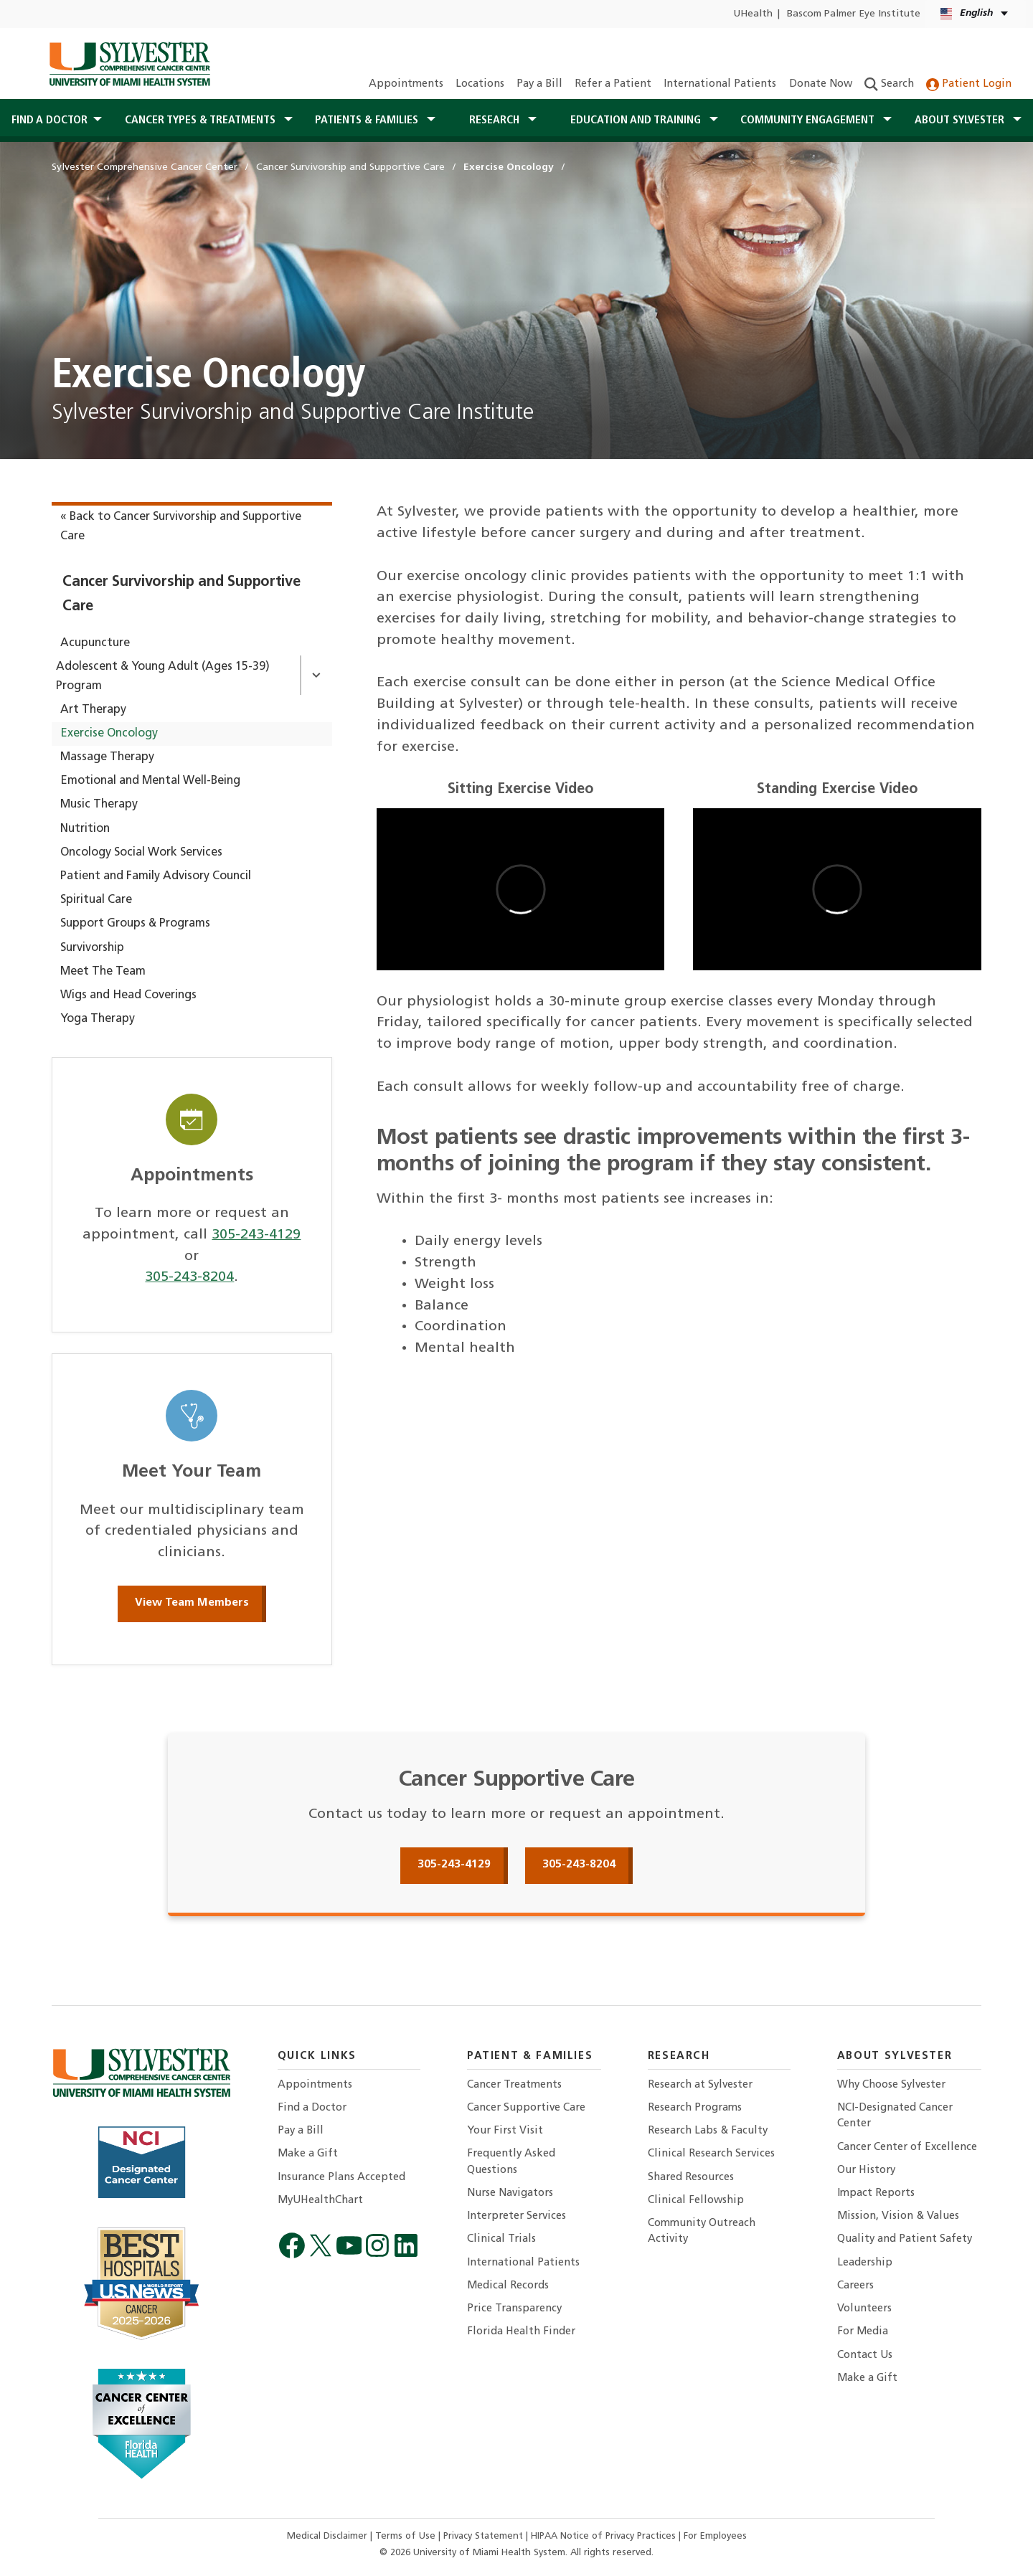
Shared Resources (691, 2177)
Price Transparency (514, 2308)
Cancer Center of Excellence (907, 2147)
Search (889, 84)
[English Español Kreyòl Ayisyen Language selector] (975, 14)
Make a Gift (308, 2154)
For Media (862, 2331)
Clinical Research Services (711, 2154)
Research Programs (695, 2108)
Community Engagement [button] (808, 120)
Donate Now (820, 84)
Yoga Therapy (97, 1019)
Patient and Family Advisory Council (155, 876)
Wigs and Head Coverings (128, 995)
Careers (855, 2286)
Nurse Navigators (510, 2193)
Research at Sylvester (700, 2085)
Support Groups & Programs (135, 923)
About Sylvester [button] (961, 120)
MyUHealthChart (320, 2200)
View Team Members (192, 1603)
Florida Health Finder (521, 2331)
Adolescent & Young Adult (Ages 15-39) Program (163, 676)
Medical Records (508, 2286)
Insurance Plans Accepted (341, 2177)
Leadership (864, 2263)
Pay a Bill (539, 84)
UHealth (753, 14)
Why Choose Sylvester (891, 2085)
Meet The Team (103, 971)
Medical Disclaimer (328, 2536)
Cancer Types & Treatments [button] (201, 120)
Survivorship (92, 948)
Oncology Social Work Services (141, 852)
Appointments (406, 84)
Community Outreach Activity (701, 2231)
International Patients (720, 84)
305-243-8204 (189, 1277)
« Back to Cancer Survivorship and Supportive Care (180, 526)
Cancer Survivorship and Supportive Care (181, 594)
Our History (866, 2170)
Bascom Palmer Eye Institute (853, 14)
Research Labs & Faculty (708, 2131)
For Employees (715, 2536)
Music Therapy (99, 804)
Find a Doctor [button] (49, 120)
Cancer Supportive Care (526, 2108)
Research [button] (495, 120)
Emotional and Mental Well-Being (150, 781)
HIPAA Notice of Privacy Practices (605, 2536)
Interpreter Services (516, 2216)
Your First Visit (505, 2131)
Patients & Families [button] (368, 120)
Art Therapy (93, 710)
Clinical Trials (501, 2239)
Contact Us (864, 2355)
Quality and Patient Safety (904, 2239)
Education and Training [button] (637, 120)
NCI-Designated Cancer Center (895, 2116)
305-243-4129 (256, 1235)
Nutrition (85, 829)
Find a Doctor (312, 2108)
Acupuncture (95, 643)
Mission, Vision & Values (898, 2216)
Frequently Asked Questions (511, 2162)
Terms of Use (406, 2536)
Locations (480, 84)
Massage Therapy (107, 757)
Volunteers (864, 2308)
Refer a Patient (613, 84)
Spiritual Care (96, 900)
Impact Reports (876, 2193)
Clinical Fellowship (696, 2200)
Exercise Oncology (109, 733)
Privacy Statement (484, 2536)
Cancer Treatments (514, 2085)
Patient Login (968, 84)
